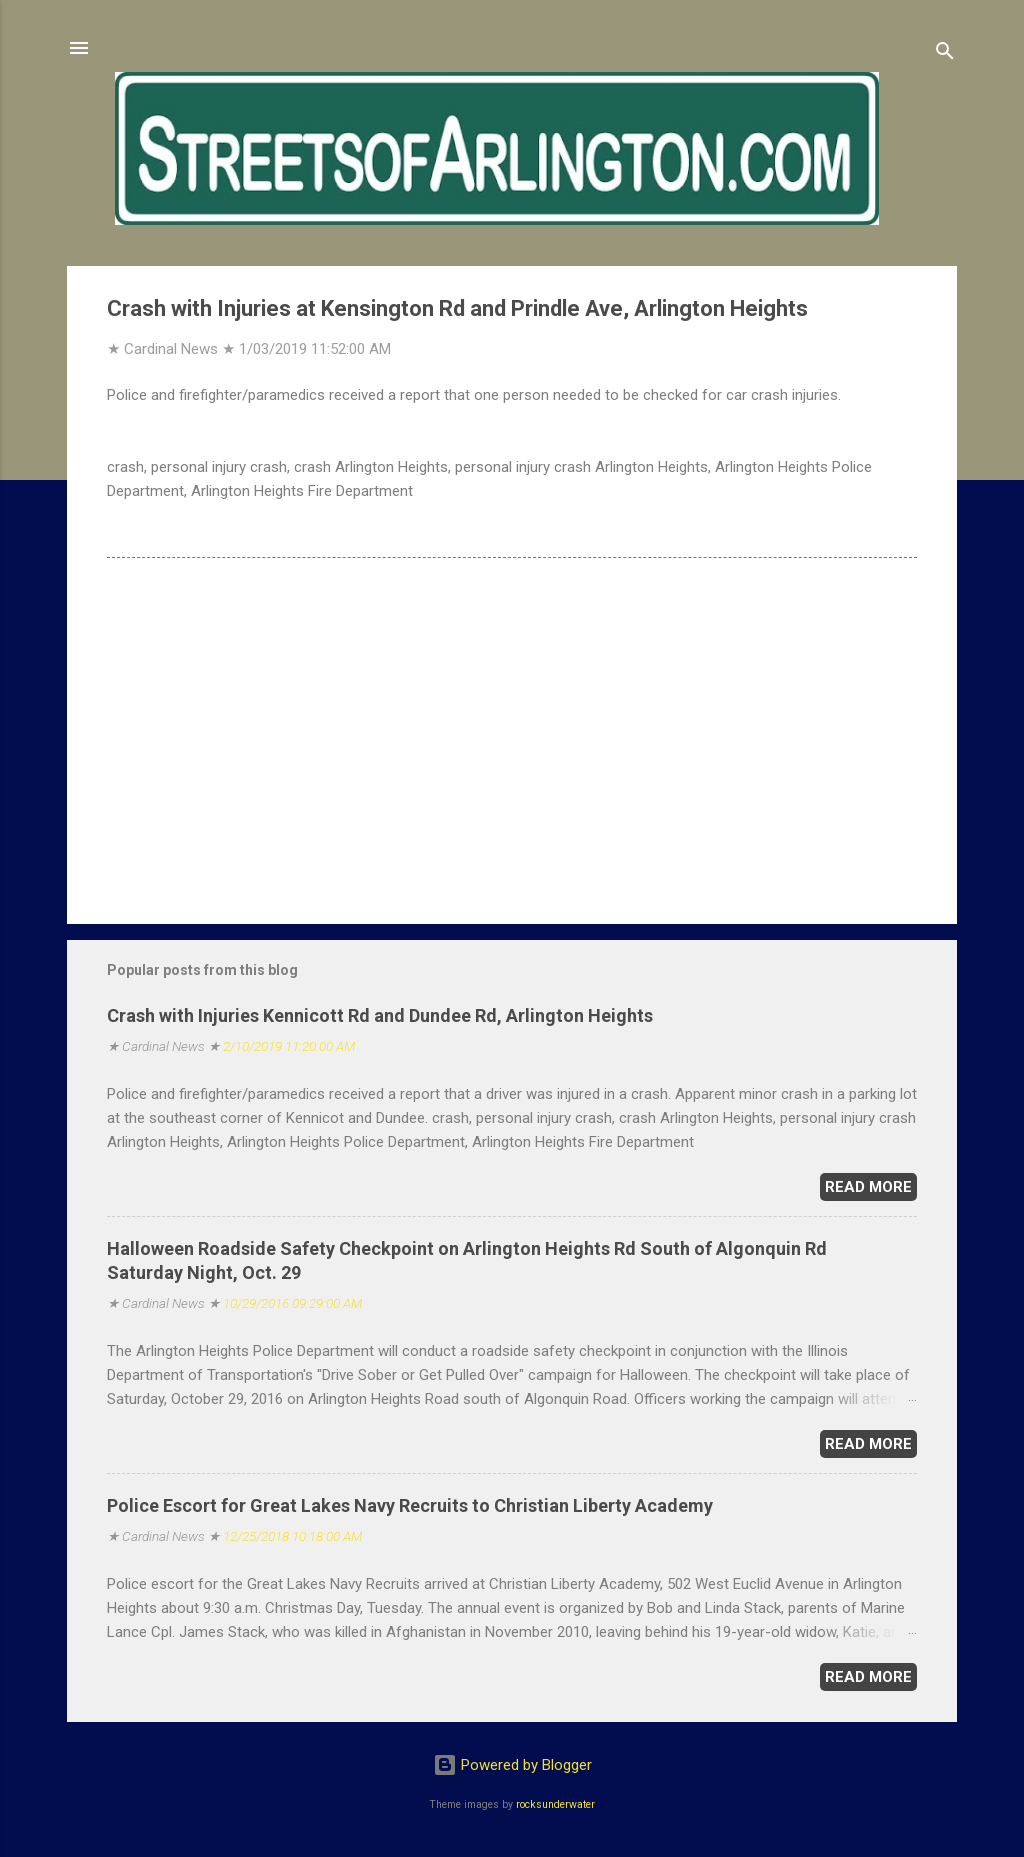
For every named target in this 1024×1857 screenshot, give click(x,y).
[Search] (945, 54)
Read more (868, 1187)
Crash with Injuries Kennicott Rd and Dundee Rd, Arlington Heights (380, 1015)
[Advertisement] (512, 738)
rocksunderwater (555, 1804)
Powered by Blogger (512, 1765)
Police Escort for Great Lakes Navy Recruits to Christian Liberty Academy (410, 1505)
